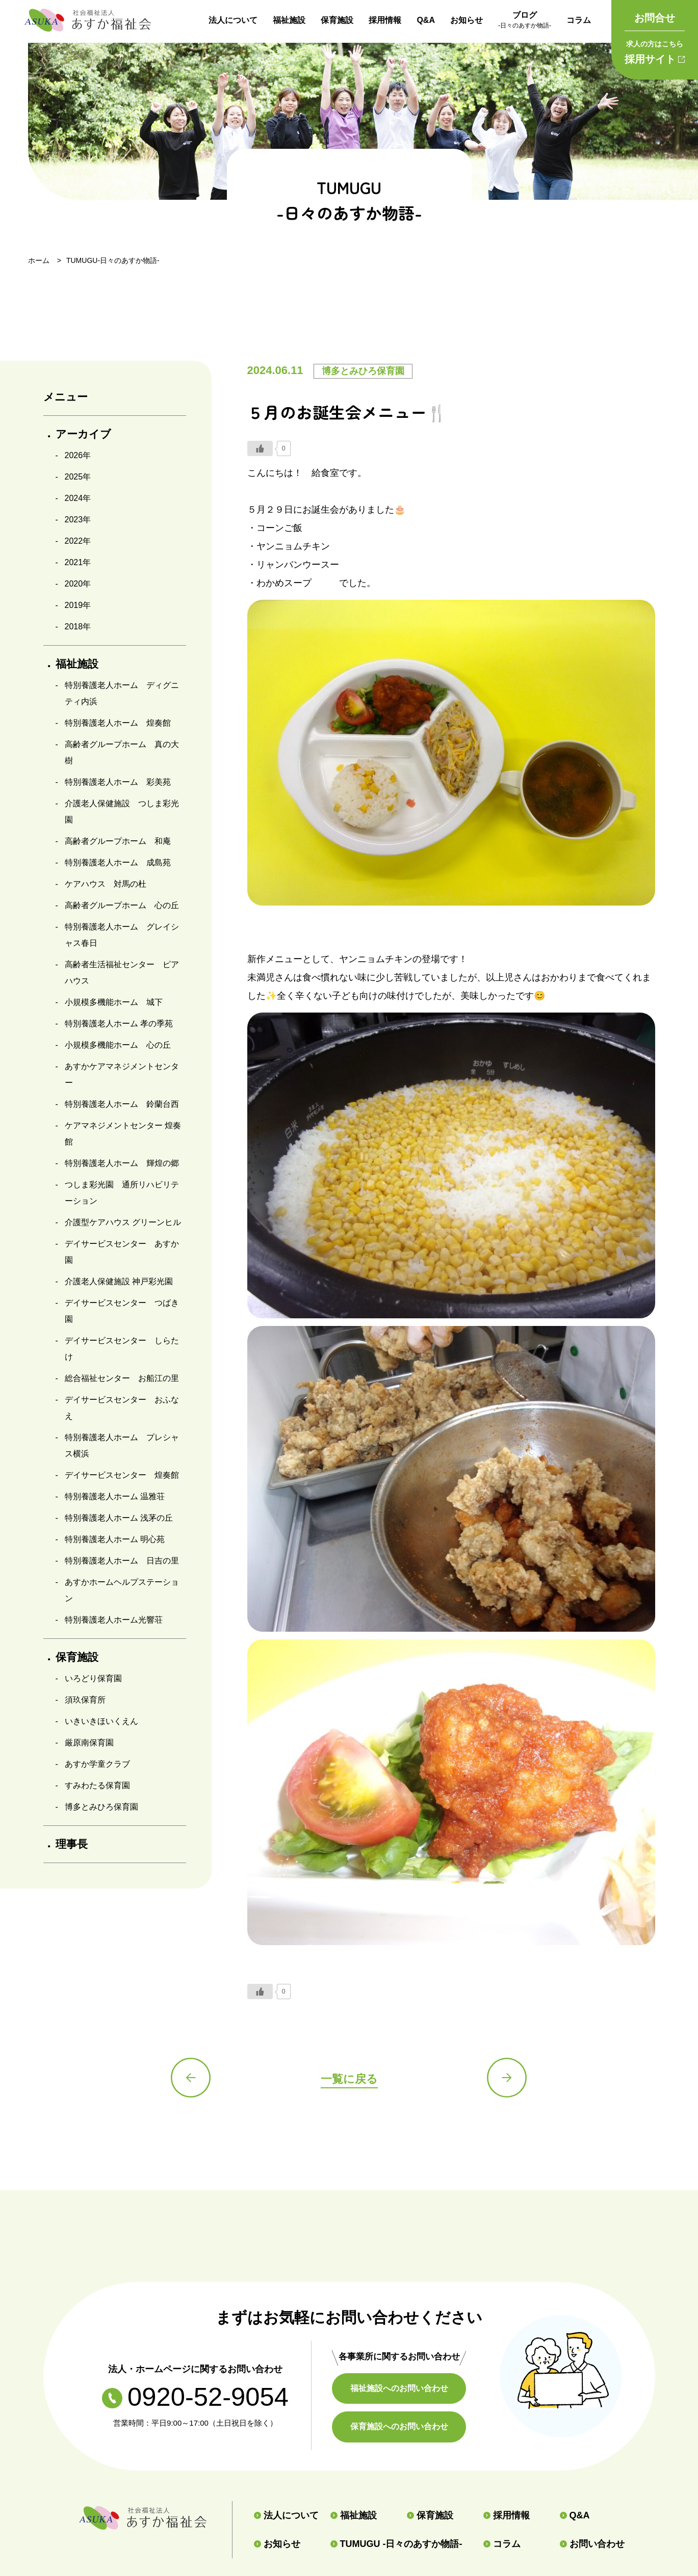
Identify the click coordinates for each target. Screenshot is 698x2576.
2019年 (78, 605)
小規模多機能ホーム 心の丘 (118, 1045)
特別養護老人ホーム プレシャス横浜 (122, 1445)
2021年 (78, 562)
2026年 (78, 455)
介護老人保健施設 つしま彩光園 (122, 811)
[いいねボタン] (260, 448)
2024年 (78, 498)
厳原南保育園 (89, 1742)
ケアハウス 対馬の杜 (105, 884)
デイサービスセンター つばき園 (122, 1310)
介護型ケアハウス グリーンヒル (123, 1222)
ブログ (524, 21)
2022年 (78, 541)
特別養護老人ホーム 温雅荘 (115, 1496)
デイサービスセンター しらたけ (122, 1348)
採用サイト (655, 50)
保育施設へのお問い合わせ (400, 2426)
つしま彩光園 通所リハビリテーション (122, 1192)
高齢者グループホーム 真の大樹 (122, 752)
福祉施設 (289, 20)
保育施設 (337, 20)
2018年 (78, 626)
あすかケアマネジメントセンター (122, 1074)
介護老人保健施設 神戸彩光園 (119, 1281)
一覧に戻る (349, 2079)
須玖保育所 (85, 1699)
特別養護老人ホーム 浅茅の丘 (119, 1517)
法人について (233, 20)
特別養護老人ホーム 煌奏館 (118, 723)
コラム (578, 20)
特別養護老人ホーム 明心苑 (115, 1539)
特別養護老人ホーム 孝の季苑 (119, 1023)
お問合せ (654, 17)
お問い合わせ (592, 2544)
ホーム (38, 260)
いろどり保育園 (93, 1678)
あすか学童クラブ (97, 1764)
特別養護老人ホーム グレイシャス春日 (122, 934)
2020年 (78, 583)
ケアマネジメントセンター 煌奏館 (123, 1133)
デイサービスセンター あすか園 (122, 1251)
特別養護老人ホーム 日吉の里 (122, 1560)
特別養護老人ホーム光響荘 (114, 1619)
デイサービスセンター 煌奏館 (122, 1475)
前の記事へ (191, 2078)
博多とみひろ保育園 (101, 1806)
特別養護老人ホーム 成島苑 (118, 862)
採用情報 (385, 20)
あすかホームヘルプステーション (122, 1590)
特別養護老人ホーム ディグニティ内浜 (122, 693)
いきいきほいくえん (101, 1721)
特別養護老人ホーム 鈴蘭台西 (122, 1104)
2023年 (78, 519)
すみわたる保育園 (97, 1785)
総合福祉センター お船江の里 (122, 1378)
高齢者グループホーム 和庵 (118, 841)
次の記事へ (507, 2078)
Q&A (426, 20)
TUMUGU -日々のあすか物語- (396, 2544)
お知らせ (466, 20)
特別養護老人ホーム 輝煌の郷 (122, 1163)
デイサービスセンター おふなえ (122, 1407)
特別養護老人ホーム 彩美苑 (118, 782)
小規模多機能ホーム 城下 (114, 1002)
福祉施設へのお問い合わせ (400, 2388)
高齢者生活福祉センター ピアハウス (122, 972)
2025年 (78, 476)
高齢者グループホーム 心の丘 (122, 905)
